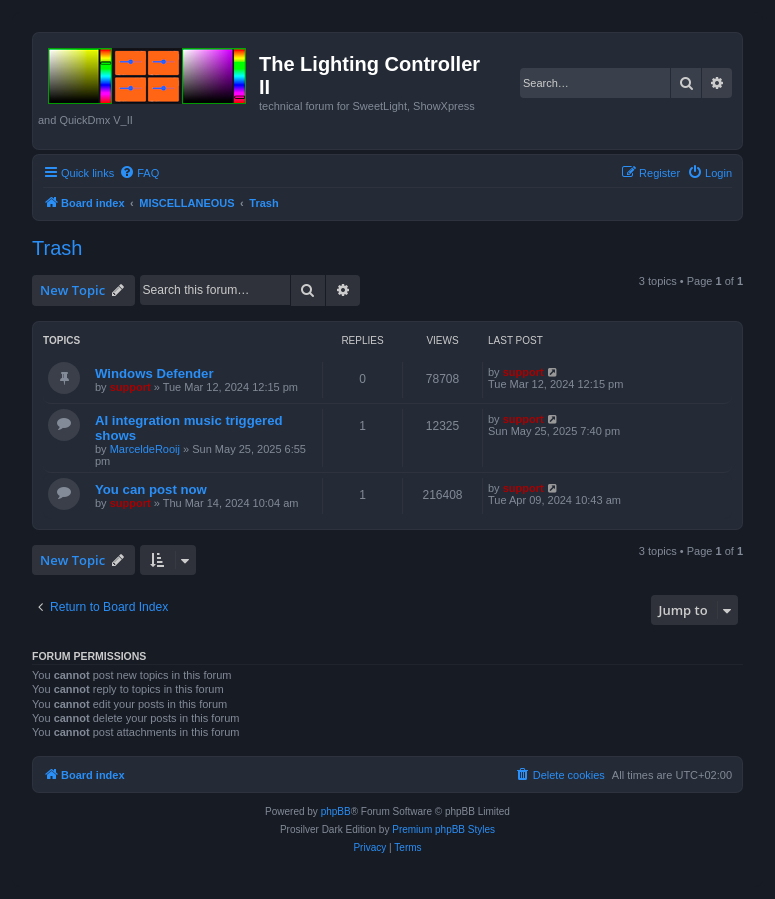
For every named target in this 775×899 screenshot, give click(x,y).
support (130, 387)
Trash (57, 248)
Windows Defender (154, 373)
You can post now (151, 489)
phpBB (336, 811)
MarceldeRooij (145, 449)
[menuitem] (139, 173)
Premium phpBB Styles (443, 829)
